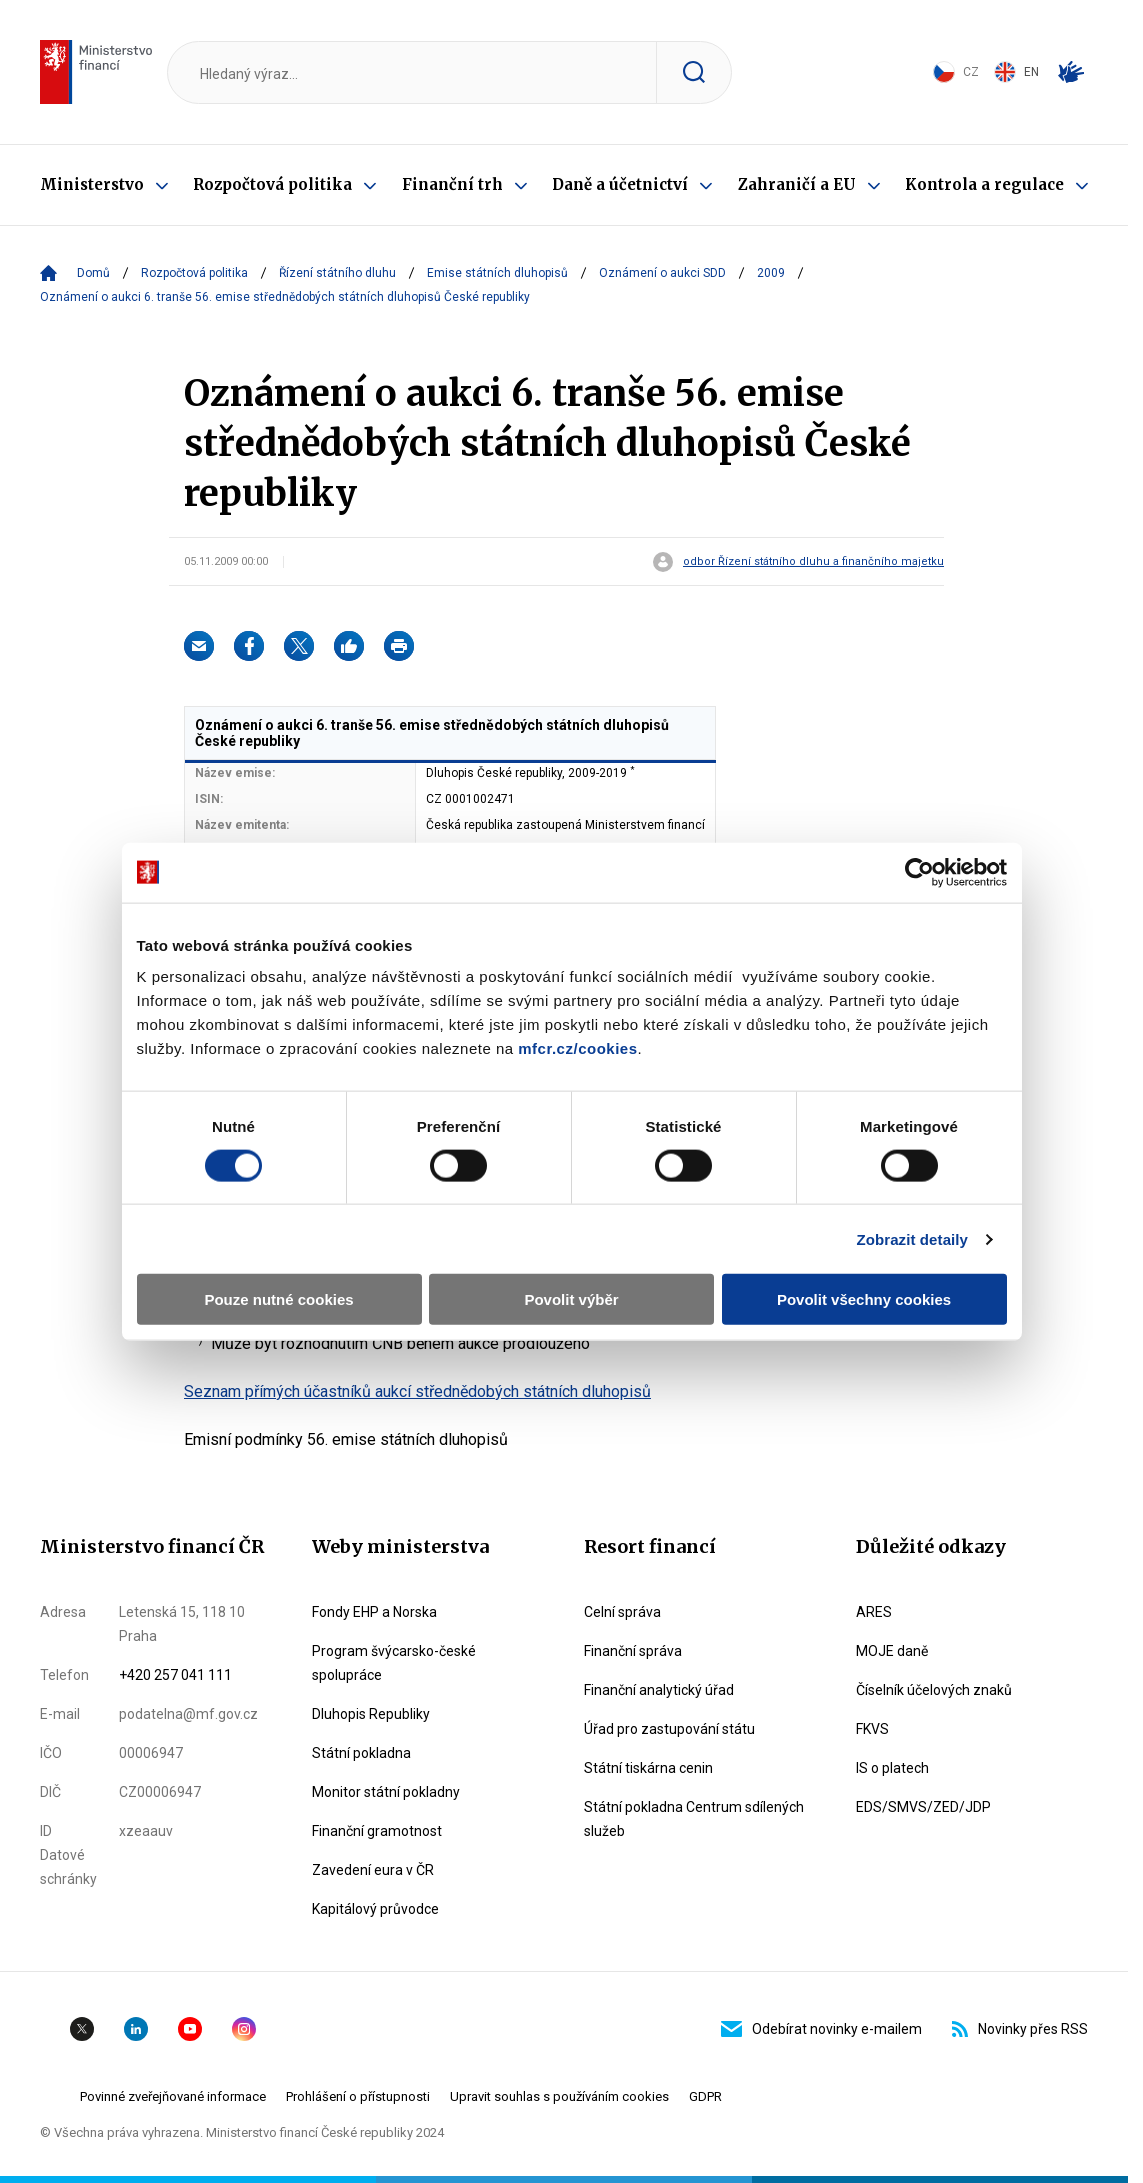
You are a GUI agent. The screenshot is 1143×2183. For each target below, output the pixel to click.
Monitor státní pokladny (386, 1792)
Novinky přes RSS (1020, 2029)
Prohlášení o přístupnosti (358, 2096)
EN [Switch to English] (1016, 72)
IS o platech (892, 1768)
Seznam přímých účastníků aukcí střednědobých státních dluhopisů (417, 1391)
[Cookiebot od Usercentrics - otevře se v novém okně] (919, 872)
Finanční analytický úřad (659, 1690)
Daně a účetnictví (620, 184)
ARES (874, 1612)
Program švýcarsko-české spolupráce (394, 1663)
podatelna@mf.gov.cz (188, 1714)
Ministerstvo (92, 184)
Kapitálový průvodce (375, 1909)
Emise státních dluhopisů (497, 273)
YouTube (190, 2029)
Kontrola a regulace (984, 184)
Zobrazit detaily (912, 1238)
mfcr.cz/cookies (577, 1048)
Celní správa (622, 1612)
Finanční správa (633, 1651)
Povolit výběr (571, 1299)
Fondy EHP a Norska (374, 1612)
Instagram (244, 2029)
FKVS (872, 1729)
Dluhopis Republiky (371, 1714)
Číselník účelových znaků (934, 1690)
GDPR (705, 2096)
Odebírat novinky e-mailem (821, 2029)
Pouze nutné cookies (278, 1299)
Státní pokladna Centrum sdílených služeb (694, 1819)
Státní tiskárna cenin (648, 1768)
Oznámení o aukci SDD (662, 273)
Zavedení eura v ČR (373, 1870)
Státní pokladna (361, 1753)
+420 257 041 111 (175, 1675)
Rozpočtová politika (272, 184)
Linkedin (136, 2029)
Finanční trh (452, 184)
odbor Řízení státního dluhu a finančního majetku (813, 562)
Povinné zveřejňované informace (173, 2096)
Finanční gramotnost (377, 1831)
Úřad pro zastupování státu (669, 1729)
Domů (93, 273)
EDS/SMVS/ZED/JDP (923, 1807)
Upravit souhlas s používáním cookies (559, 2096)
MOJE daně (892, 1651)
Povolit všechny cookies (864, 1299)
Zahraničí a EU (797, 184)
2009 (771, 273)
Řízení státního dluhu (337, 273)
